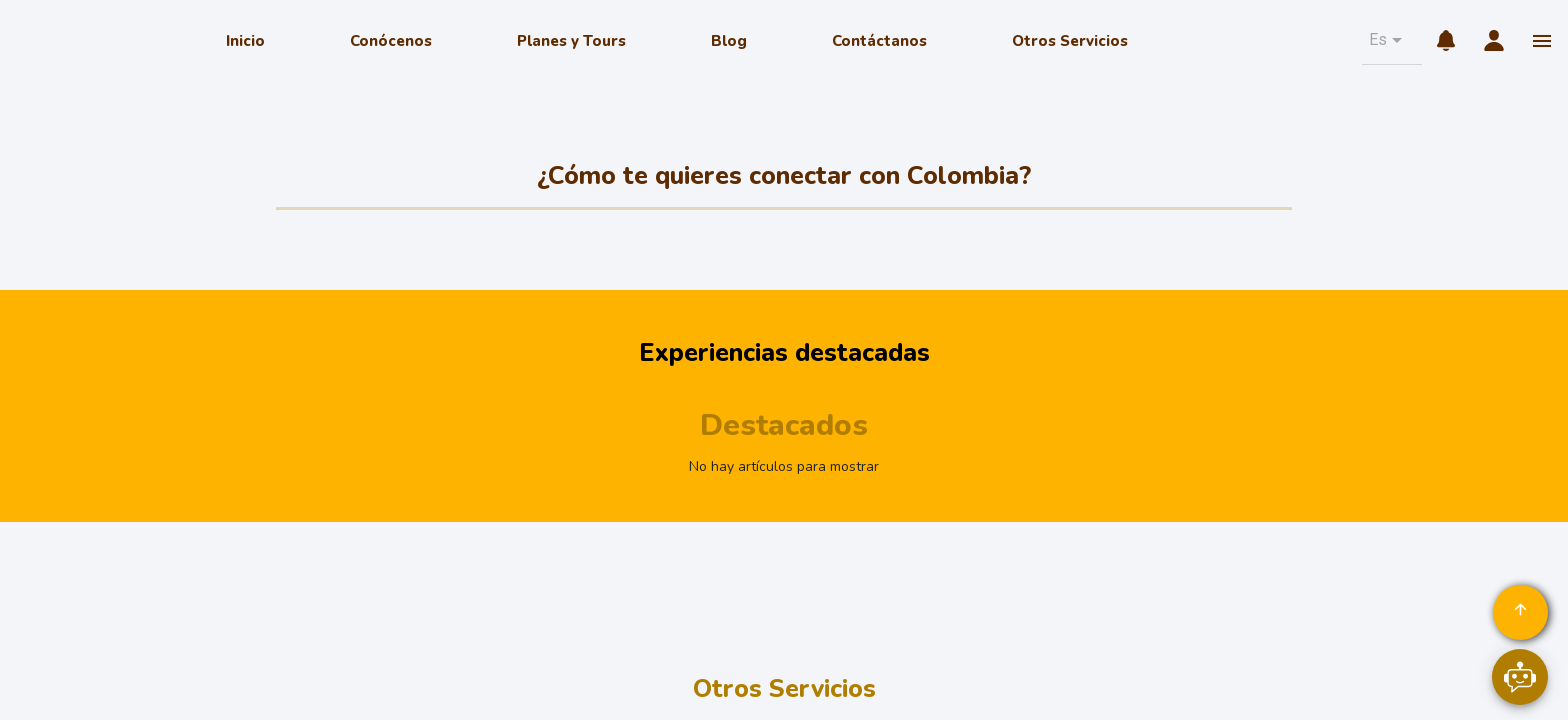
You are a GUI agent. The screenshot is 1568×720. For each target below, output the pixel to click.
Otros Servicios (1070, 41)
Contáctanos (879, 41)
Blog (729, 41)
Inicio (245, 41)
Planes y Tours (571, 41)
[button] (1387, 40)
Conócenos (391, 41)
